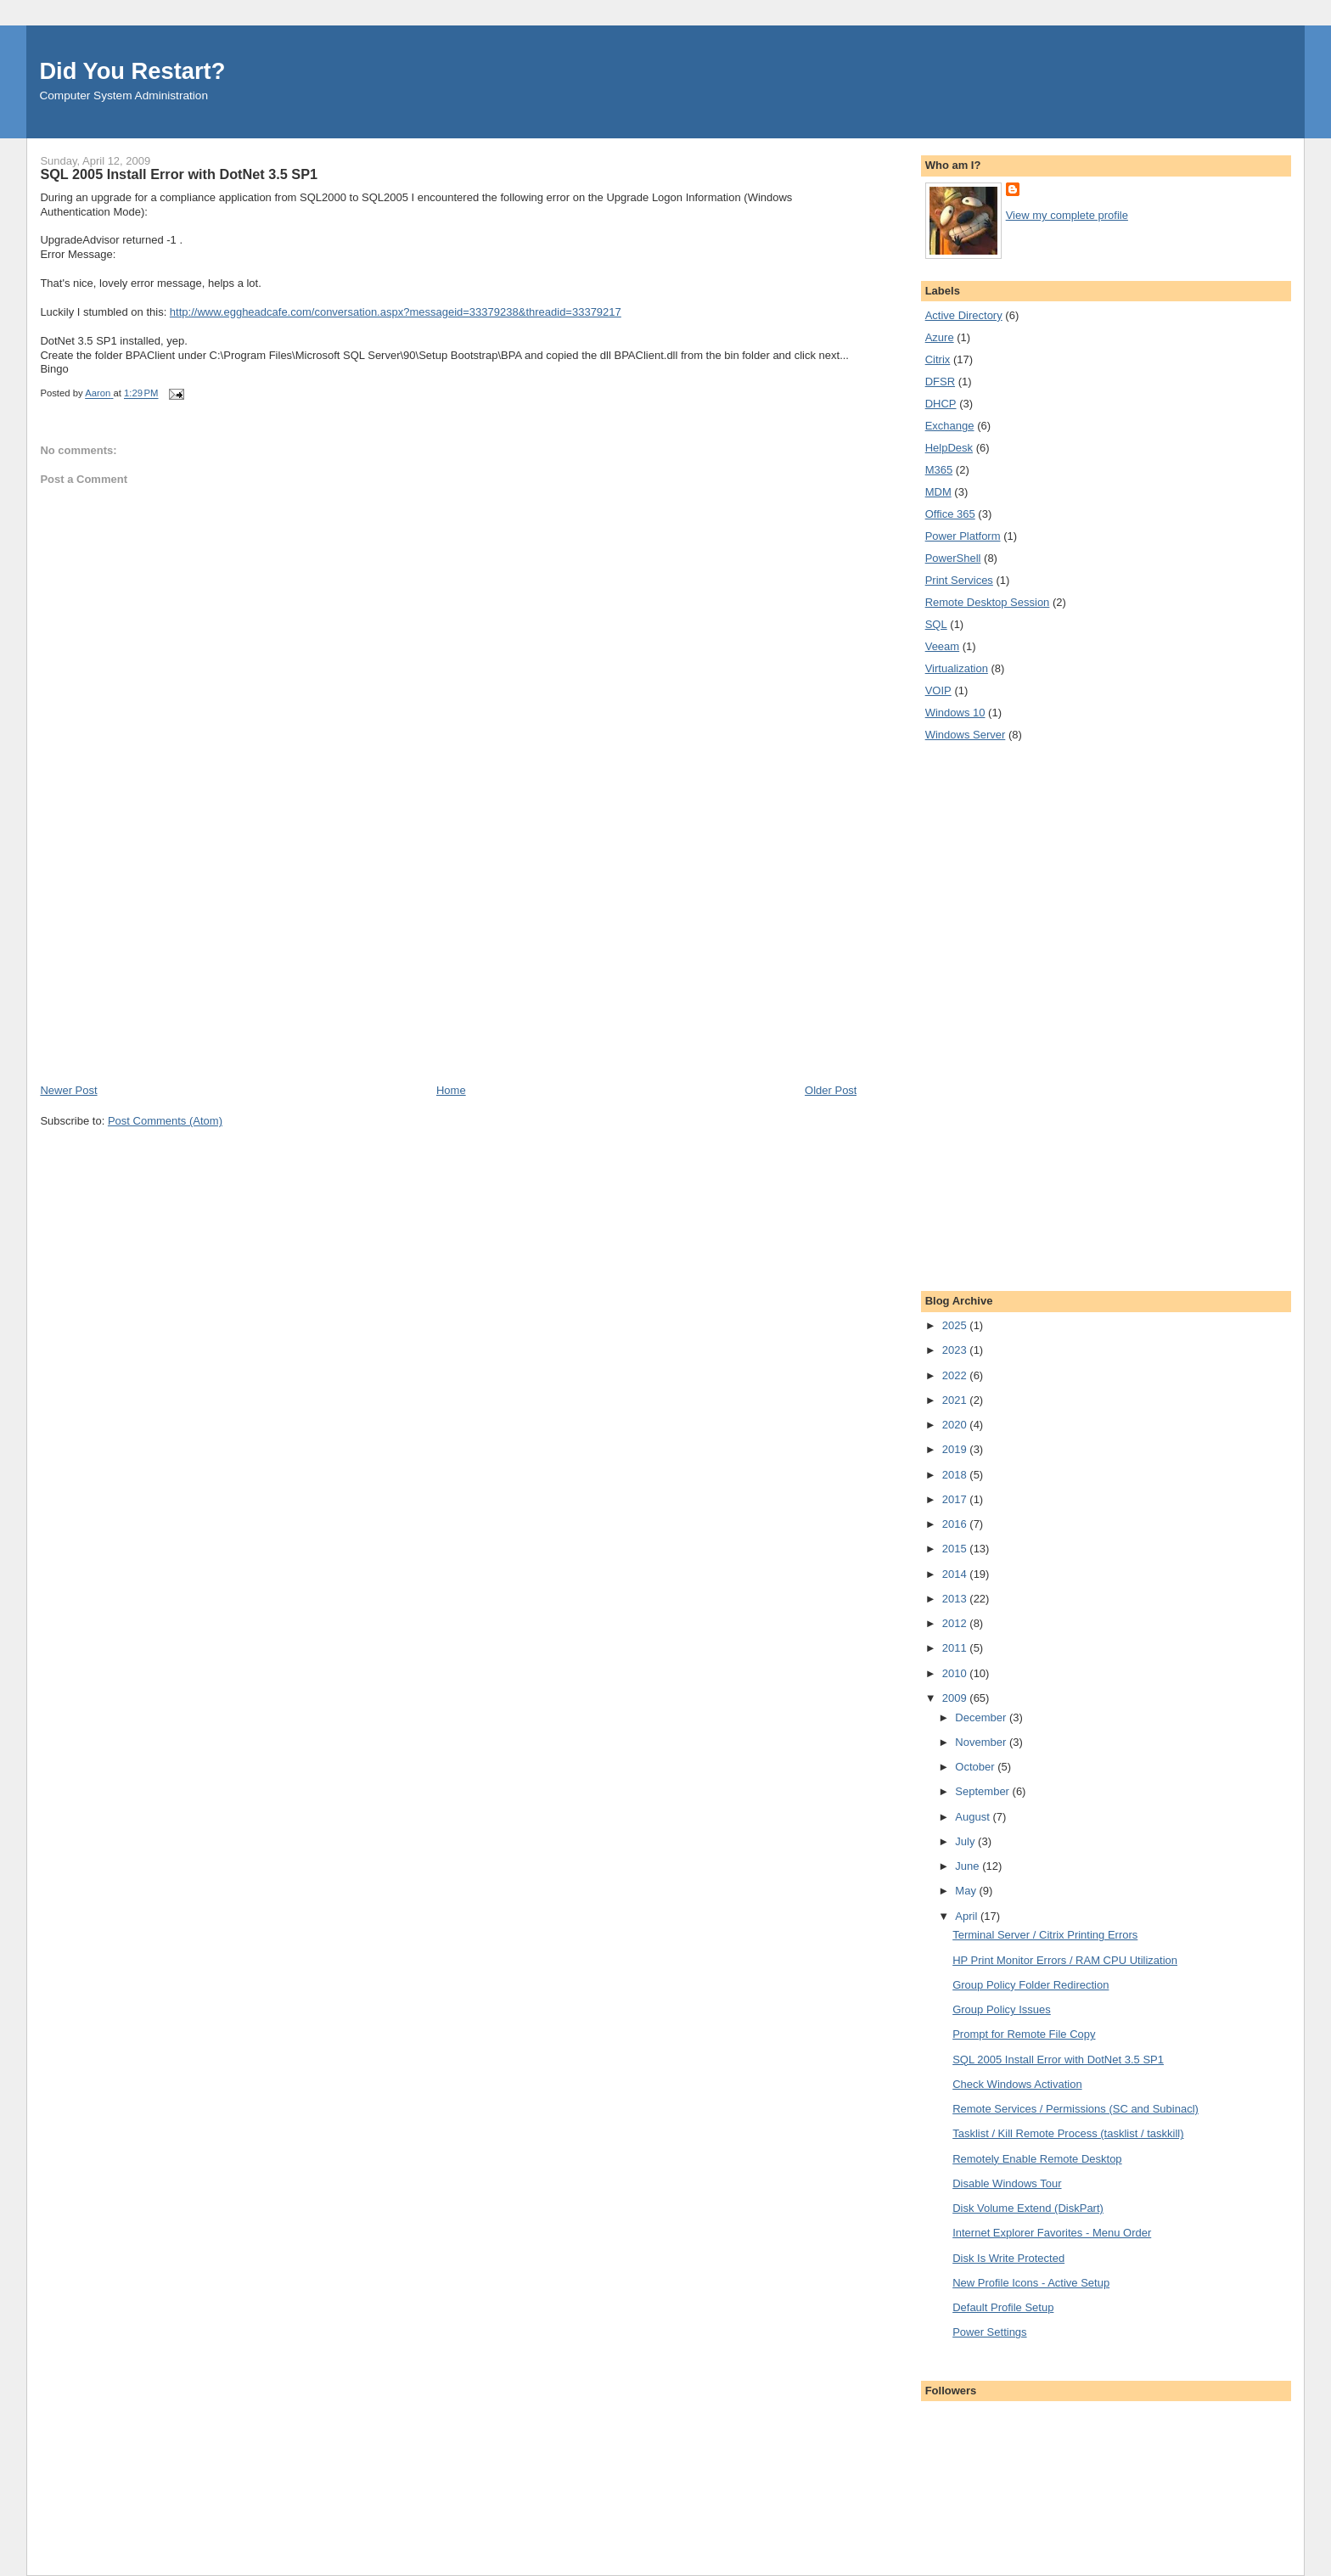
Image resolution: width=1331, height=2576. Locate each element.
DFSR (940, 381)
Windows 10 (955, 712)
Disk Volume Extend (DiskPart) (1028, 2208)
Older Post (830, 1090)
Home (451, 1090)
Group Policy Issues (1001, 2009)
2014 (956, 1574)
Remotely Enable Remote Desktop (1036, 2158)
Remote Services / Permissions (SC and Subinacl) (1075, 2108)
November (982, 1742)
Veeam (942, 646)
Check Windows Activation (1016, 2084)
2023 (956, 1350)
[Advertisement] (167, 964)
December (982, 1717)
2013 (956, 1598)
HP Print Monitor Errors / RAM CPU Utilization (1064, 1960)
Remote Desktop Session (987, 602)
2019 (956, 1449)
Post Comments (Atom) (165, 1120)
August (973, 1816)
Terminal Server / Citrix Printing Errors (1044, 1934)
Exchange (949, 425)
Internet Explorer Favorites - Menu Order (1051, 2232)
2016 (956, 1524)
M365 (939, 469)
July (966, 1841)
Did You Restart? (132, 71)
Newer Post (68, 1090)
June (968, 1866)
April (967, 1916)
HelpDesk (949, 447)
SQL (936, 624)
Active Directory (963, 315)
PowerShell (953, 558)
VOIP (938, 690)
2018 (956, 1474)
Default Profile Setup (1002, 2307)
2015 (956, 1548)
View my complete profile (1067, 215)
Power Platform (963, 536)
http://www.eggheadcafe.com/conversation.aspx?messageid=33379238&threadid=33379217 (395, 312)
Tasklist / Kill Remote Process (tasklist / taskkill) (1067, 2133)
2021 (956, 1400)
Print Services (959, 580)
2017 (956, 1499)
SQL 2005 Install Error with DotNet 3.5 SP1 (1058, 2059)
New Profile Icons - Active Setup (1030, 2282)
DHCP (941, 403)
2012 (956, 1623)
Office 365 (950, 514)
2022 (956, 1375)
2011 (956, 1648)
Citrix (938, 359)
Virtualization (956, 668)
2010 (956, 1673)
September (983, 1791)
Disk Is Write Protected (1008, 2258)
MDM (938, 491)
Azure (939, 337)
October (976, 1766)
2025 (956, 1325)
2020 (956, 1424)
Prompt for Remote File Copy (1023, 2034)
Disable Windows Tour (1006, 2183)
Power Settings (989, 2332)
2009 (956, 1698)
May (967, 1890)
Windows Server (965, 734)
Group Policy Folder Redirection (1030, 1984)
